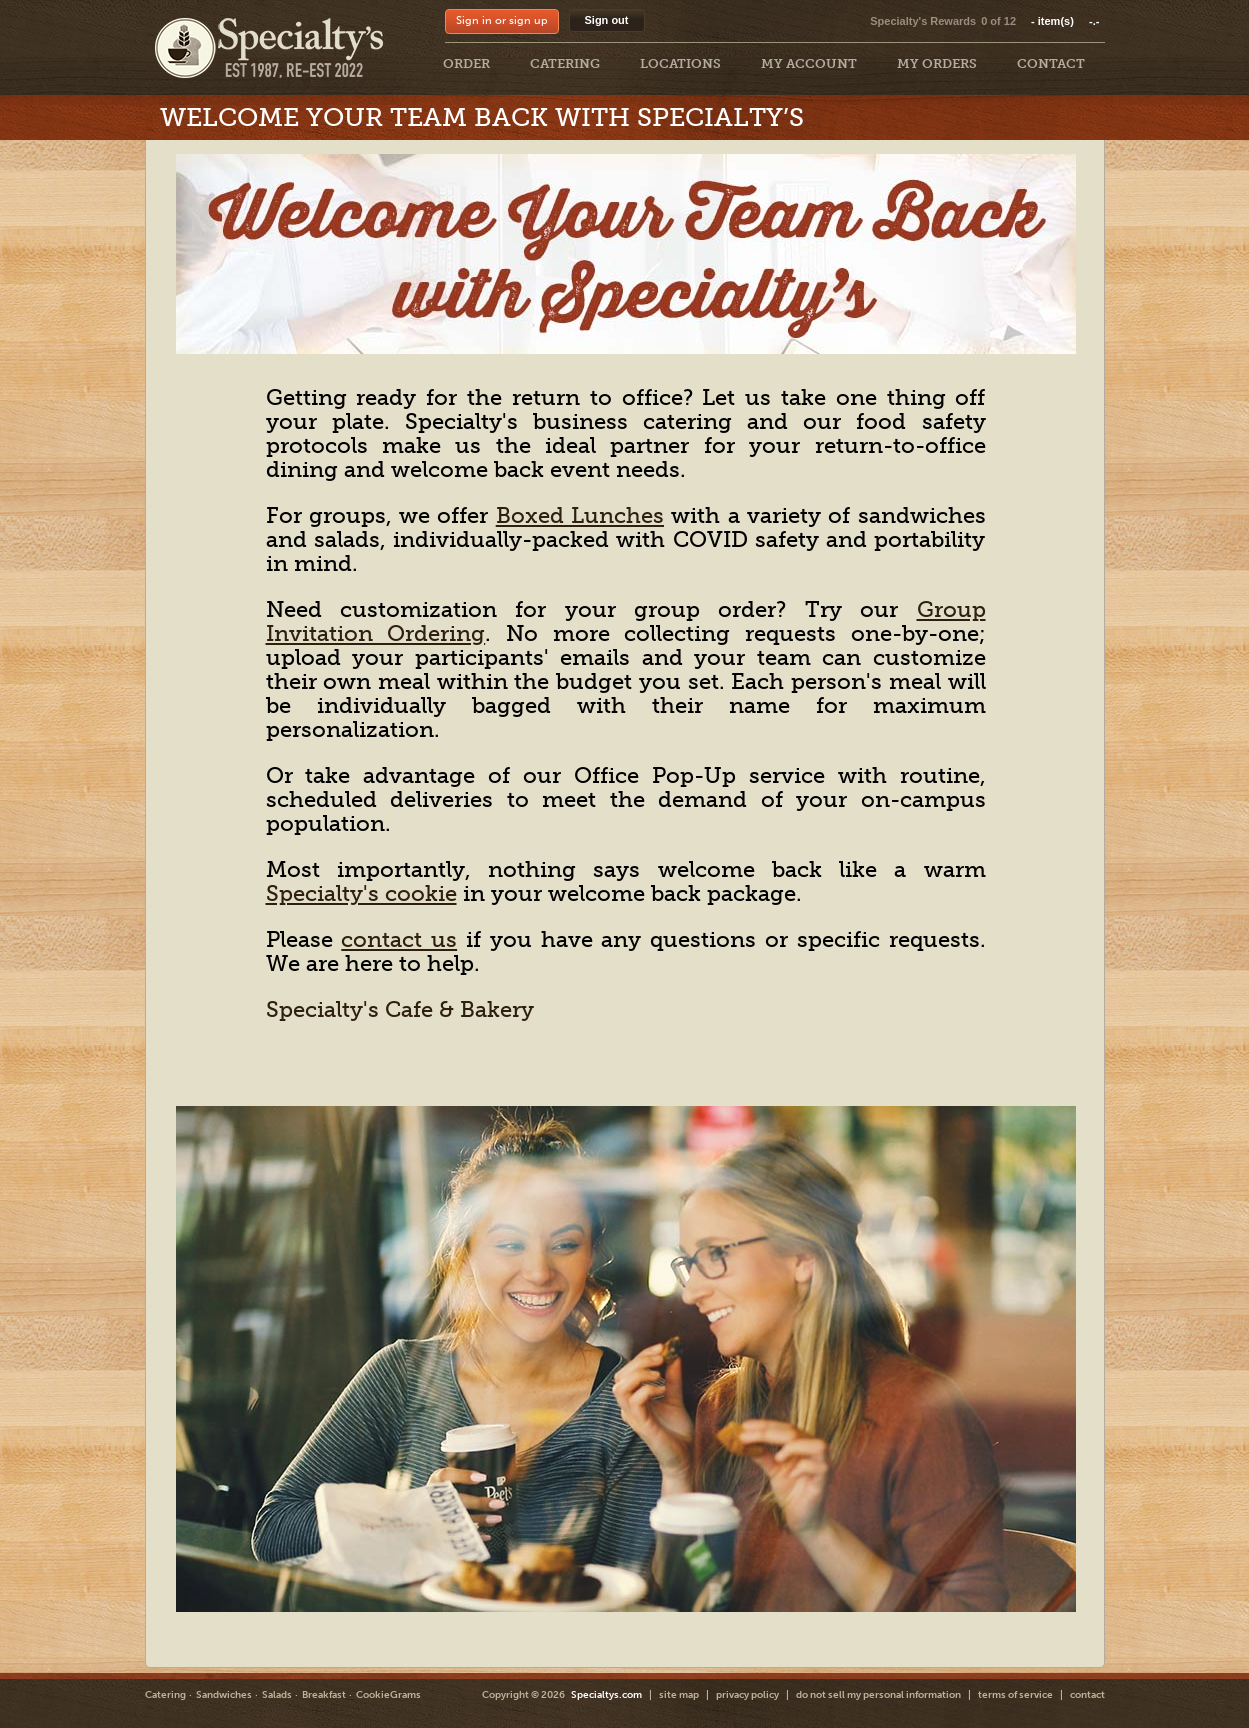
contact (1087, 1695)
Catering (165, 1695)
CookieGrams (388, 1695)
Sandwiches (224, 1695)
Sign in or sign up (502, 20)
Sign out (607, 20)
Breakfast (324, 1695)
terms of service (1015, 1695)
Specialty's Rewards (923, 21)
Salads (277, 1695)
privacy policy (747, 1695)
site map (679, 1695)
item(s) (1065, 21)
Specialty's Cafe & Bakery (400, 1009)
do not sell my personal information (878, 1695)
